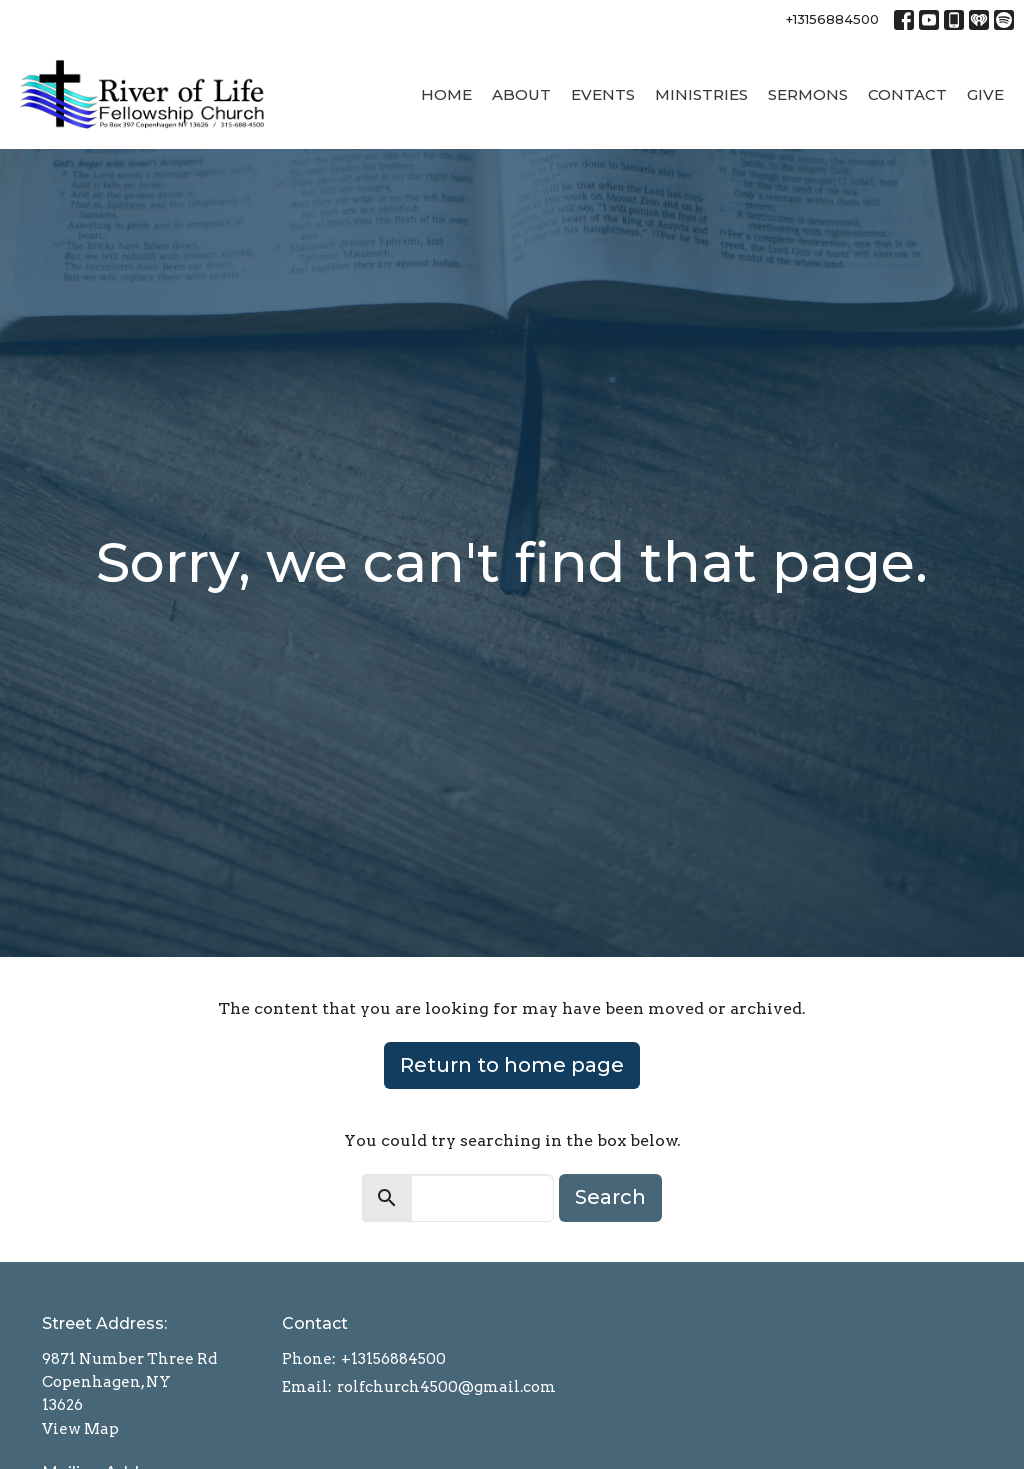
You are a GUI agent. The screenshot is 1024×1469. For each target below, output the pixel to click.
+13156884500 (832, 19)
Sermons (808, 94)
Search (610, 1197)
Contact (907, 94)
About (521, 94)
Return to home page (512, 1065)
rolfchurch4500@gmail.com (446, 1387)
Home (446, 94)
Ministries (701, 94)
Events (603, 94)
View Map (80, 1429)
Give (985, 94)
